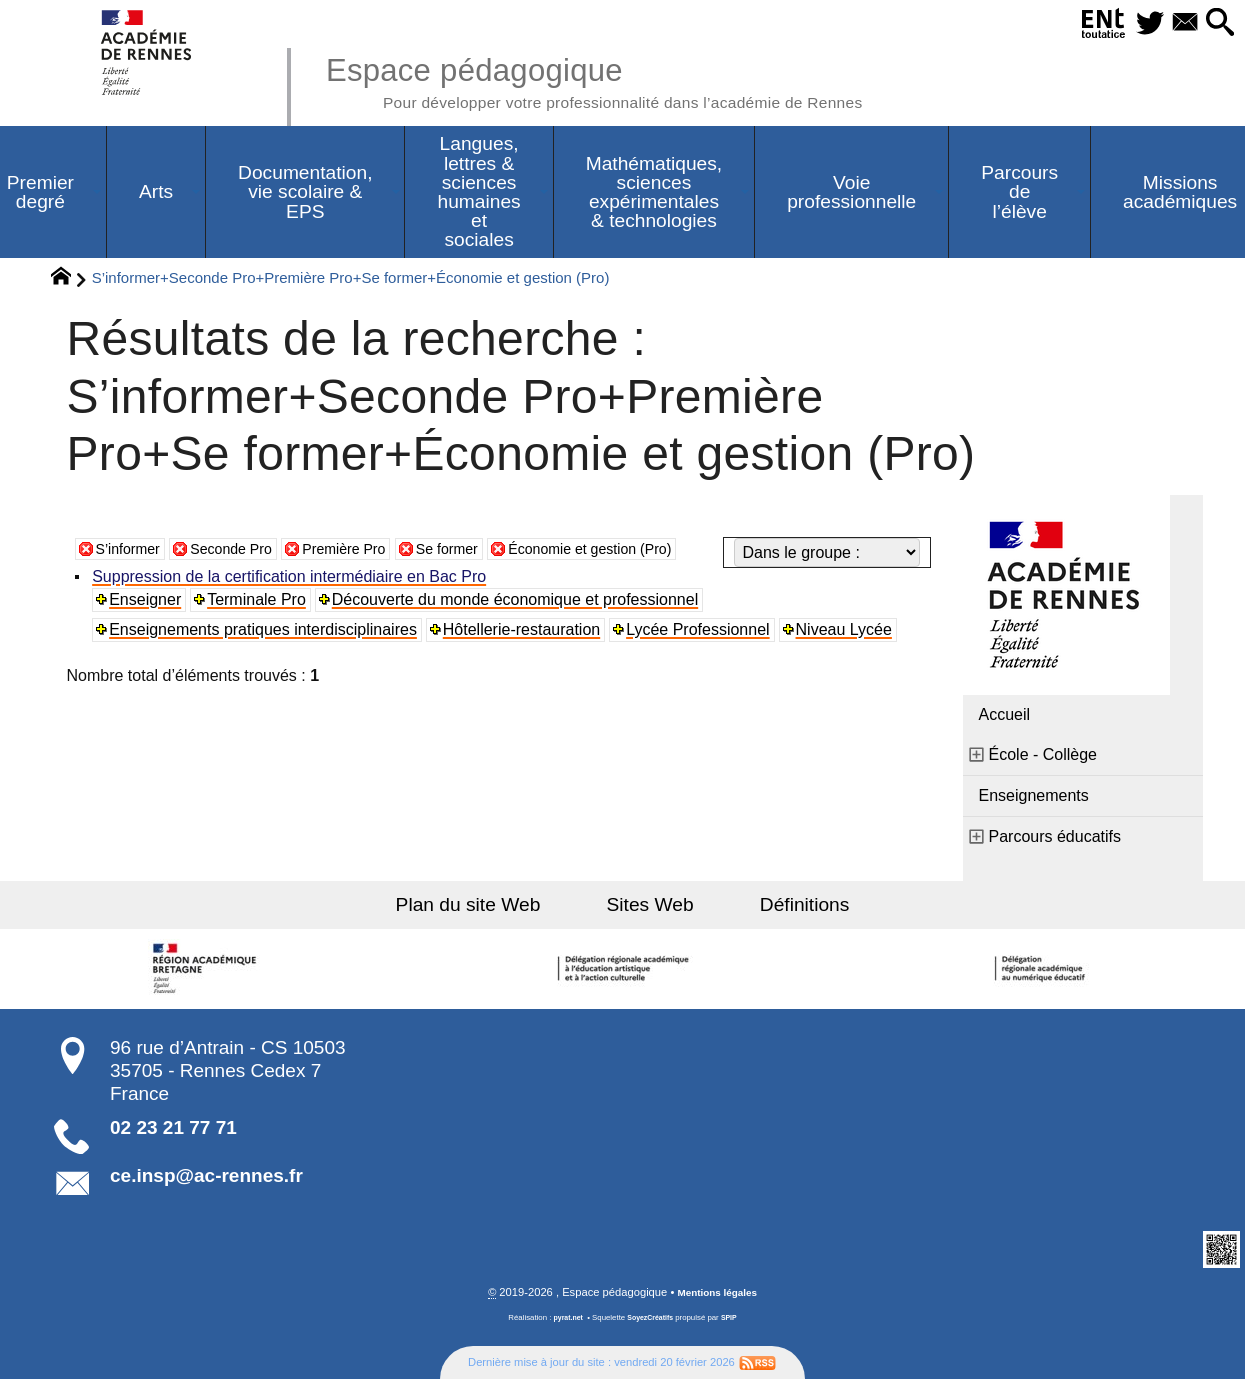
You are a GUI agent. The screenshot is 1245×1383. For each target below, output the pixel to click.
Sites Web (650, 907)
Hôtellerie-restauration (524, 656)
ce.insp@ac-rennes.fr (206, 1178)
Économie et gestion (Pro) (639, 582)
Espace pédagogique (630, 80)
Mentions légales (717, 1296)
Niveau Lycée (847, 656)
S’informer (132, 582)
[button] (1216, 23)
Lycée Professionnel (702, 656)
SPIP (734, 1321)
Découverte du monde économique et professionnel (518, 626)
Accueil (1005, 717)
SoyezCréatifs (651, 1321)
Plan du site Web (490, 907)
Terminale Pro (259, 626)
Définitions (782, 907)
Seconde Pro (245, 582)
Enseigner (148, 626)
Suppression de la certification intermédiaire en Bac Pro (292, 603)
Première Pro (369, 582)
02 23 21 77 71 (173, 1130)
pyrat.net (564, 1321)
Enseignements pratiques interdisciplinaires (266, 656)
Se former (482, 582)
